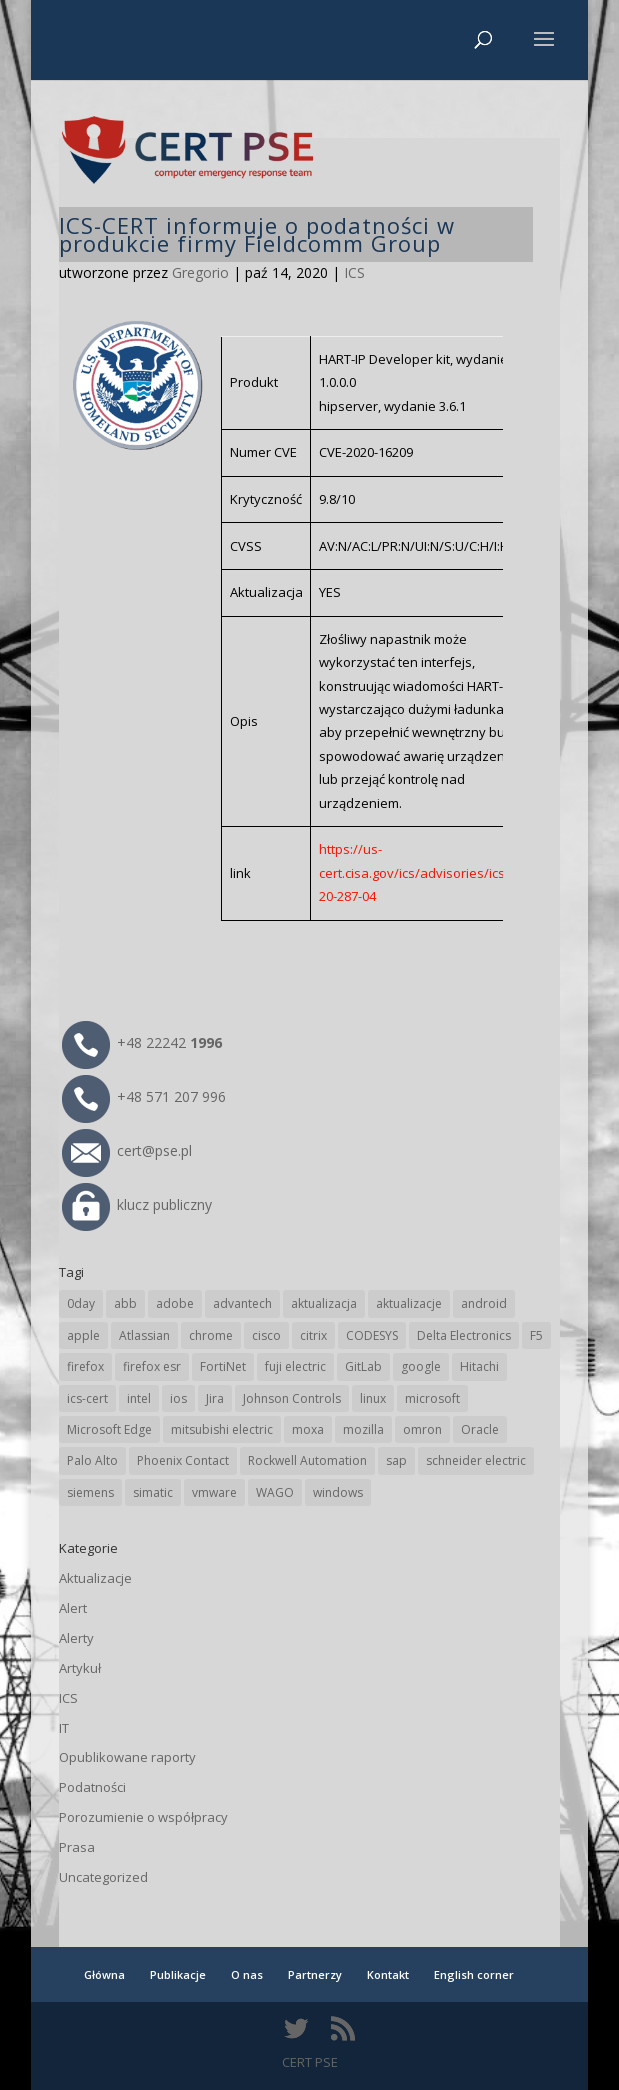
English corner (474, 1974)
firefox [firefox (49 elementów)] (85, 1366)
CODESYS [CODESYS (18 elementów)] (372, 1335)
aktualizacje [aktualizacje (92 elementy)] (409, 1303)
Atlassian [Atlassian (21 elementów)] (144, 1335)
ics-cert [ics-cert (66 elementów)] (87, 1398)
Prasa (77, 1847)
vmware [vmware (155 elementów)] (214, 1492)
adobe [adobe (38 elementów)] (175, 1303)
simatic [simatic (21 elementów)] (153, 1492)
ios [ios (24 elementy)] (178, 1398)
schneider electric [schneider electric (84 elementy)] (476, 1460)
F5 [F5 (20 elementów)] (536, 1335)
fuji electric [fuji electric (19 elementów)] (295, 1366)
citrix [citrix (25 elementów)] (313, 1335)
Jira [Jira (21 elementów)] (215, 1398)
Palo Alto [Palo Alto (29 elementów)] (92, 1460)
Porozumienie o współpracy (143, 1817)
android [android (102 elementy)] (484, 1303)
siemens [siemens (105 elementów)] (90, 1492)
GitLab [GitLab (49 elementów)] (363, 1366)
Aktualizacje (95, 1578)
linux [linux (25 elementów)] (373, 1398)
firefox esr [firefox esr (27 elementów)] (152, 1366)
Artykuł (80, 1668)
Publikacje (178, 1974)
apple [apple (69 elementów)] (83, 1335)
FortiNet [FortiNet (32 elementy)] (223, 1366)
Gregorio (200, 272)
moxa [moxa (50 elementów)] (308, 1429)
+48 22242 (142, 1042)
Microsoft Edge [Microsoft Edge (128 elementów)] (109, 1429)
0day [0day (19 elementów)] (81, 1303)
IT (64, 1728)
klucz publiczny (137, 1204)
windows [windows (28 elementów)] (338, 1492)
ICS (354, 272)
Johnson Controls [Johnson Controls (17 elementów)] (292, 1398)
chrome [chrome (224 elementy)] (211, 1335)
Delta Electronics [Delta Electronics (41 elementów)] (464, 1335)
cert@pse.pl (127, 1150)
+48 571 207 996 (144, 1096)
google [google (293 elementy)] (421, 1366)
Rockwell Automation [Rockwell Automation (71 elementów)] (307, 1460)
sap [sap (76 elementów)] (396, 1460)
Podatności (92, 1787)
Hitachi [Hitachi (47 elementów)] (479, 1366)
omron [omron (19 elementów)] (422, 1429)
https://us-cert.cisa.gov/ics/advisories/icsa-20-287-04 (418, 872)
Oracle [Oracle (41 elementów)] (480, 1429)
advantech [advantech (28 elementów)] (242, 1303)
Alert (73, 1608)
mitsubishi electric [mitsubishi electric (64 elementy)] (222, 1429)
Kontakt (388, 1974)
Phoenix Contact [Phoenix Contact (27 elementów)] (183, 1460)
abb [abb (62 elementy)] (125, 1303)
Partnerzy (315, 1974)
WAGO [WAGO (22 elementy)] (275, 1492)
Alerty (76, 1638)
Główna (104, 1974)
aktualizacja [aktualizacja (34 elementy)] (324, 1303)
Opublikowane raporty (127, 1757)
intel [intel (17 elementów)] (139, 1398)
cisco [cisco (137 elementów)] (266, 1335)
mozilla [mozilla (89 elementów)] (363, 1429)
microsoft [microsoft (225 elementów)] (432, 1398)
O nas (247, 1974)
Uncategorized (103, 1877)
